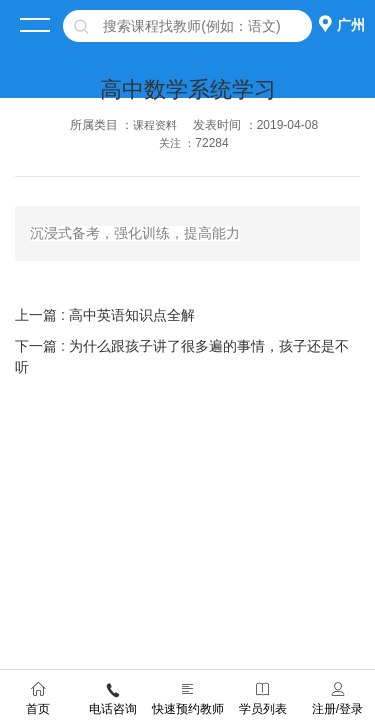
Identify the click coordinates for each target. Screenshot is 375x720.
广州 (351, 25)
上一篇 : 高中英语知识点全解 (105, 315)
